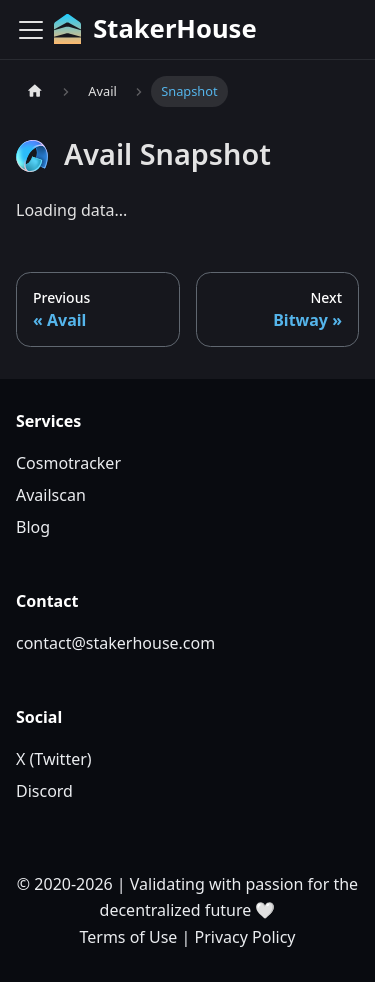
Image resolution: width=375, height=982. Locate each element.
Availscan (51, 495)
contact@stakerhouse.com (115, 643)
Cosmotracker (68, 463)
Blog (33, 527)
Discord (44, 791)
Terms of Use (128, 937)
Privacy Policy (245, 937)
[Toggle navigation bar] (31, 30)
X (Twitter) (54, 759)
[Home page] (35, 91)
